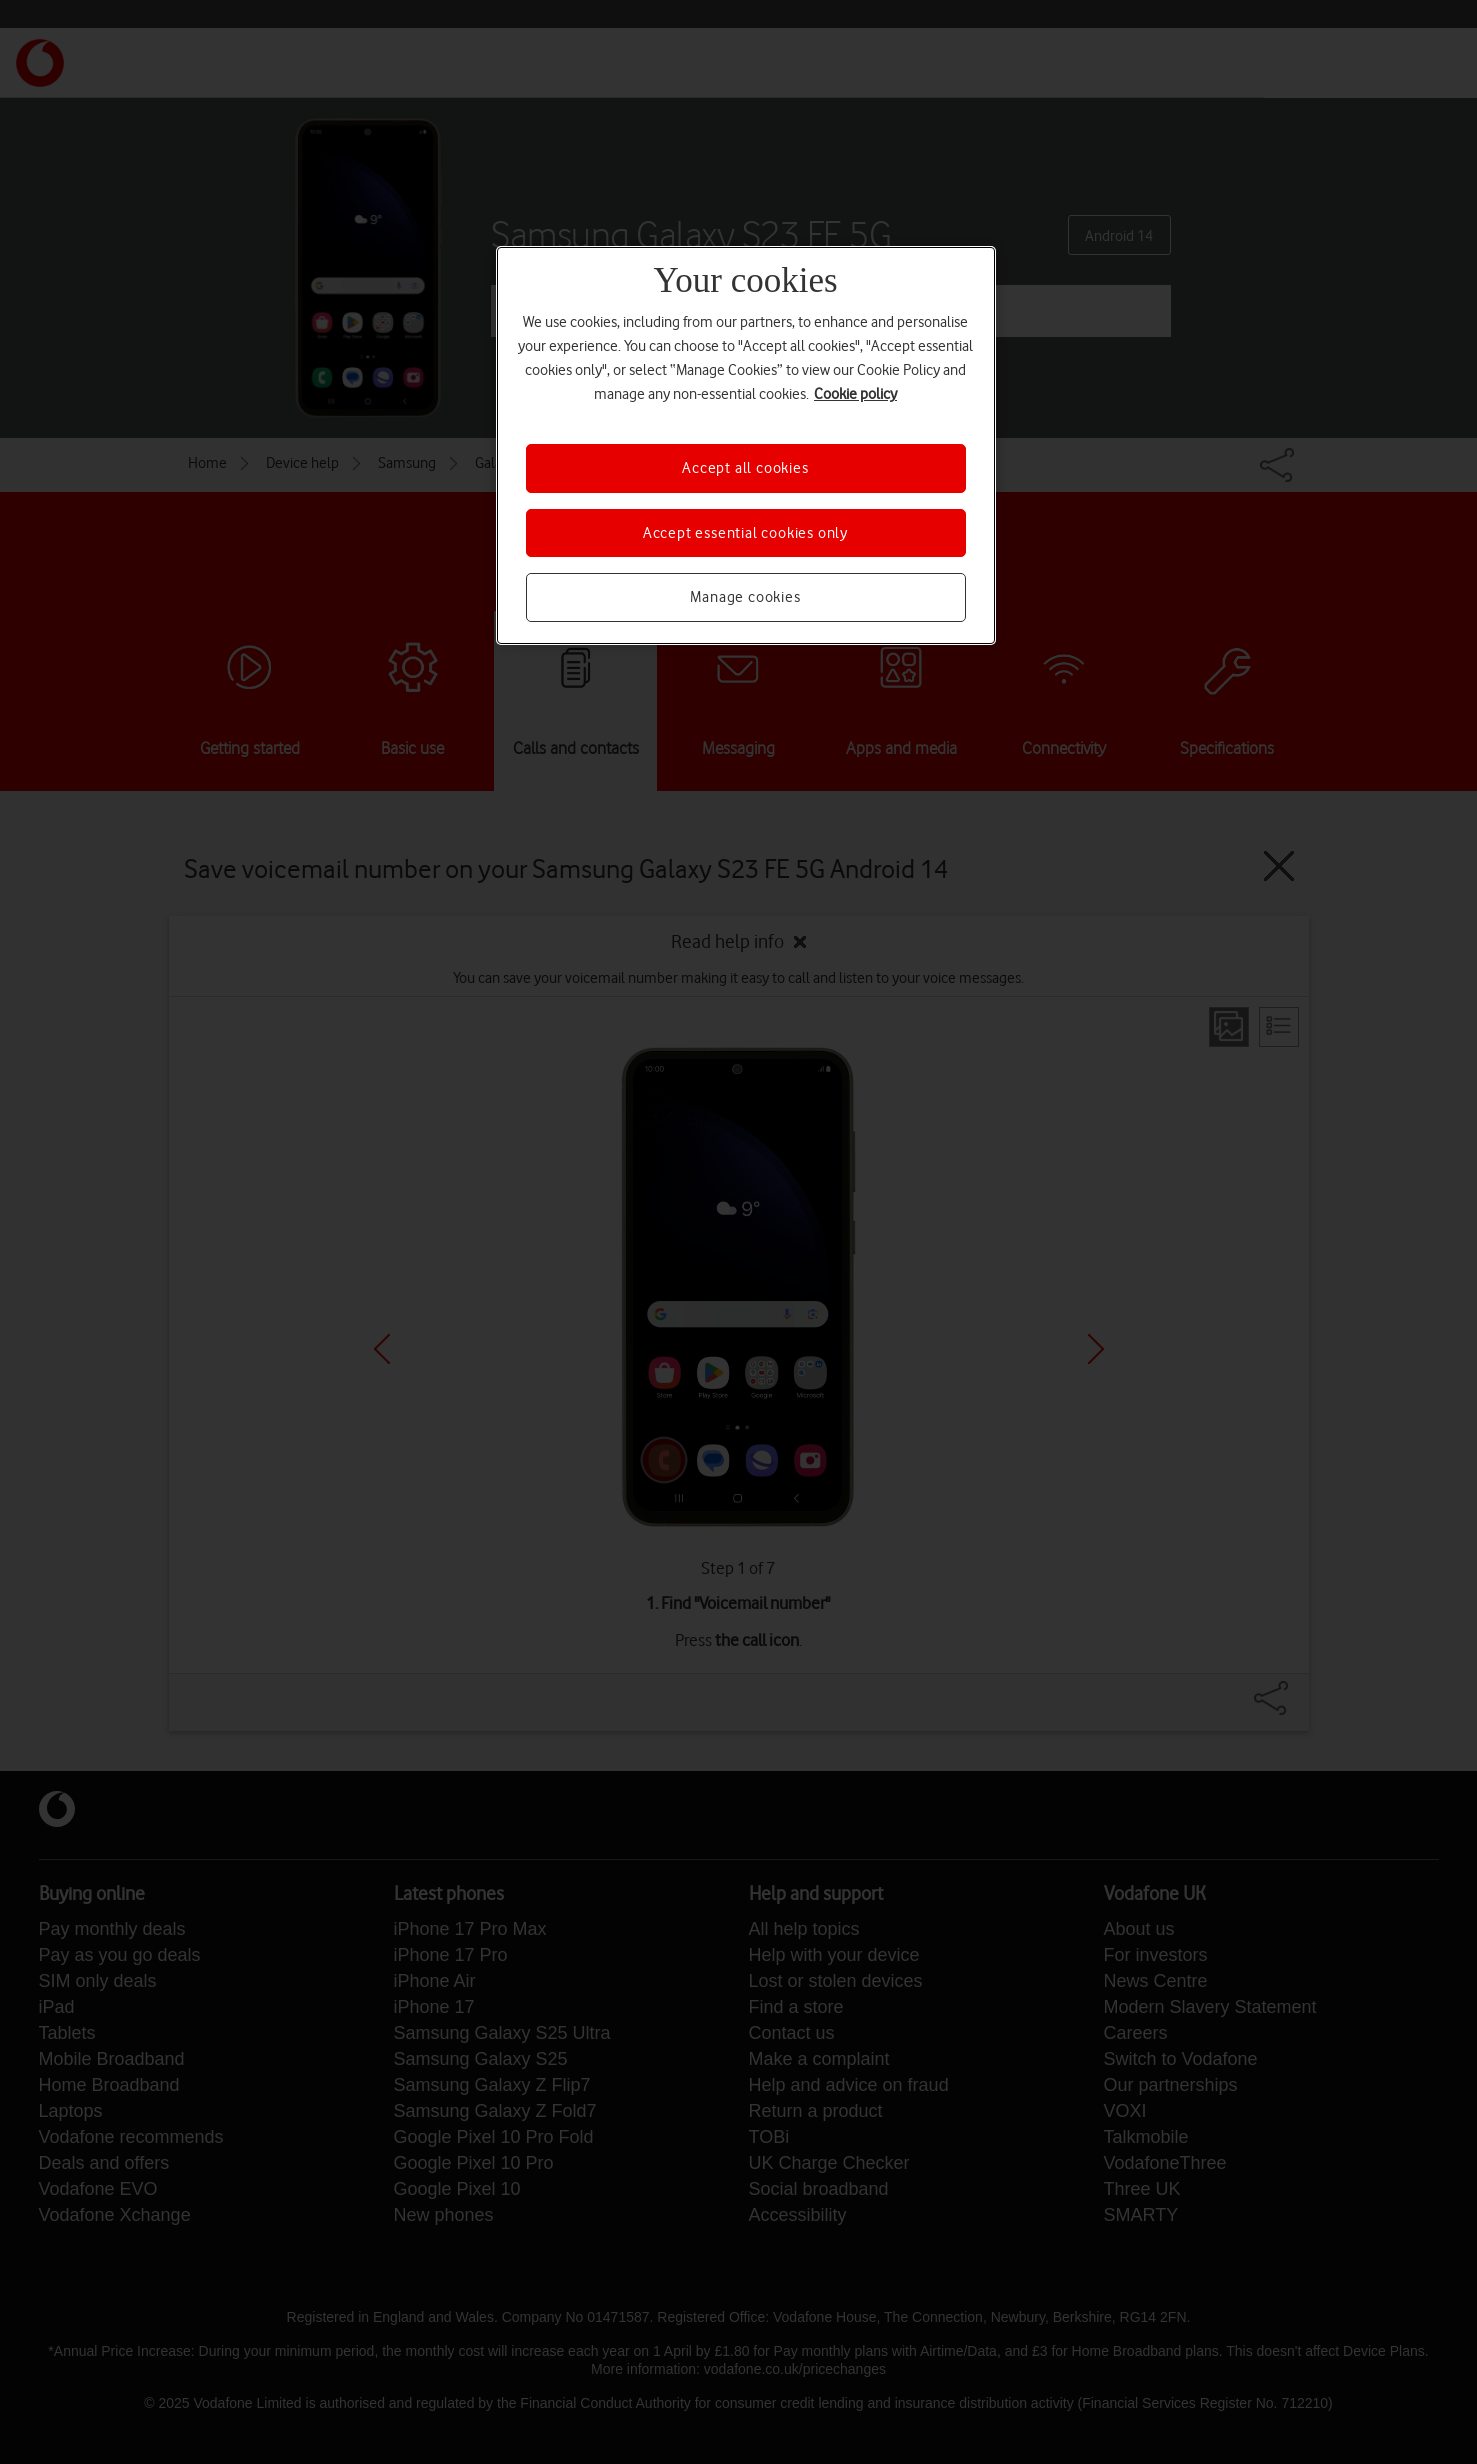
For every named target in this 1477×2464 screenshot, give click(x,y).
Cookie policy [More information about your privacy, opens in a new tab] (855, 394)
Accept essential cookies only (745, 533)
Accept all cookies (745, 468)
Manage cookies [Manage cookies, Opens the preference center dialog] (745, 597)
